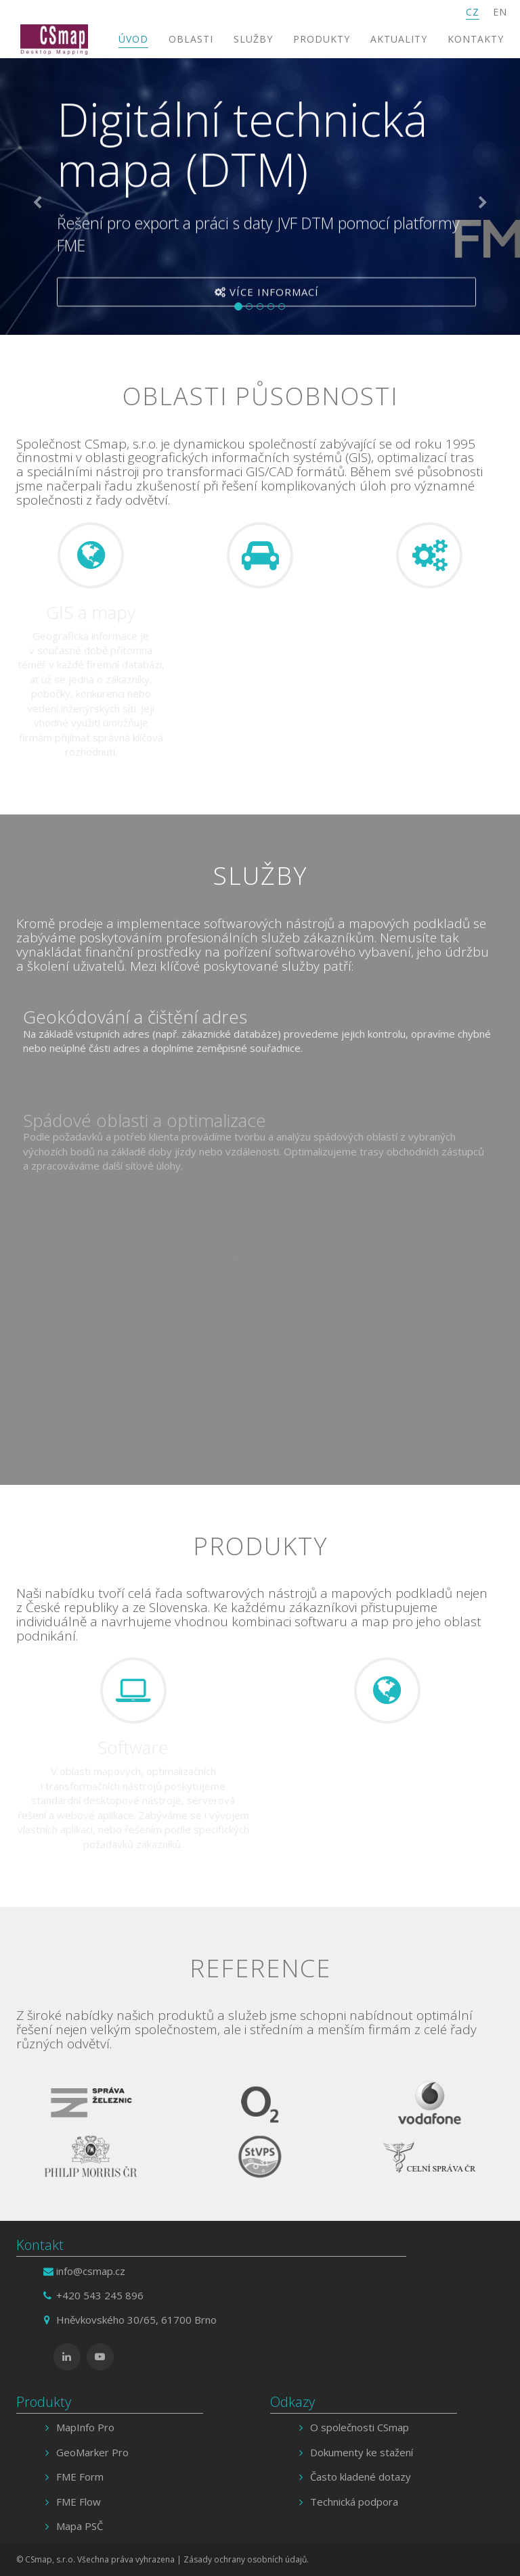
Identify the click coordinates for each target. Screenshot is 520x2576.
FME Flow (78, 2501)
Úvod (133, 38)
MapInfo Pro (85, 2427)
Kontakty (476, 38)
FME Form (80, 2476)
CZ (472, 11)
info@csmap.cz (90, 2271)
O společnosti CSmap (359, 2427)
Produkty (321, 38)
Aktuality (398, 38)
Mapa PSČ (79, 2526)
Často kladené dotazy (360, 2476)
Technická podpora (354, 2501)
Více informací (267, 294)
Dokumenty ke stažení (361, 2452)
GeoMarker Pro (92, 2452)
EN (500, 11)
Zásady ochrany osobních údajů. (246, 2559)
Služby (253, 38)
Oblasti (191, 38)
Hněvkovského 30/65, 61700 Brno (136, 2319)
